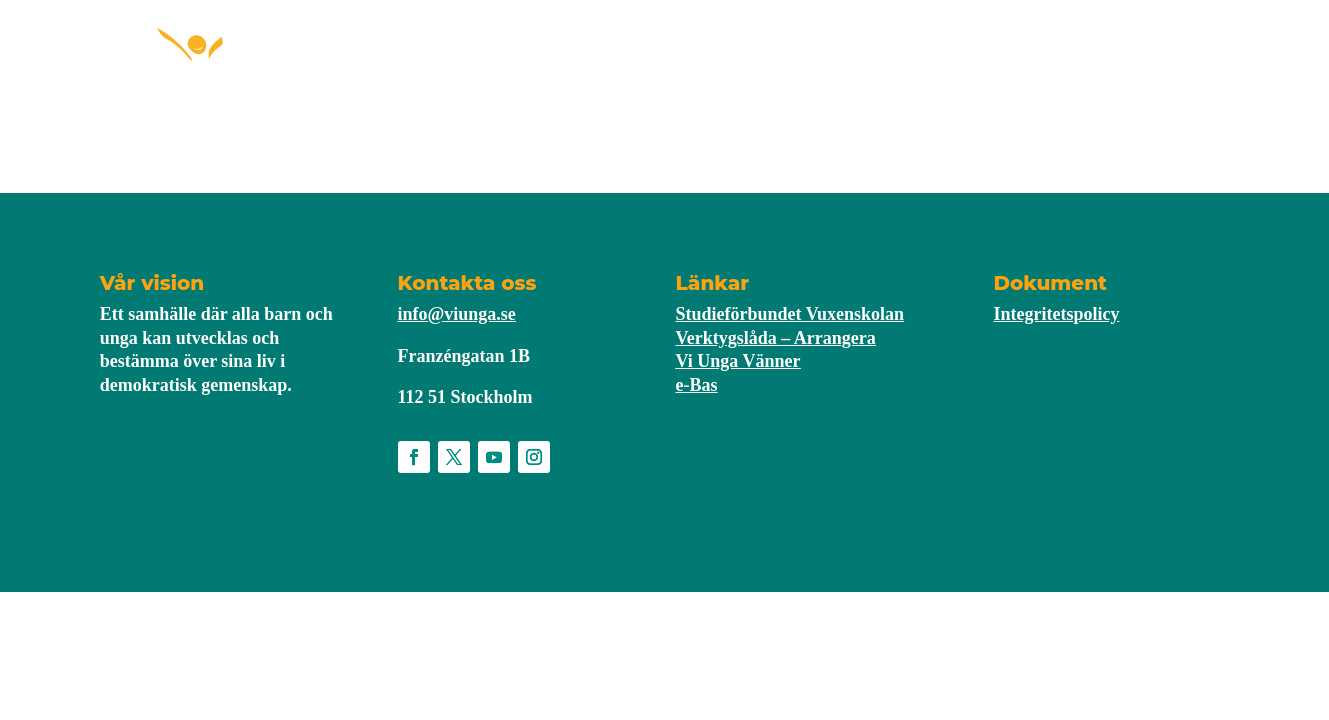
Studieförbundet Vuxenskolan (790, 314)
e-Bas (697, 385)
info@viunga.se (457, 314)
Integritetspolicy (1056, 314)
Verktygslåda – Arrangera (776, 338)
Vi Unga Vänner (738, 361)
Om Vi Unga (928, 67)
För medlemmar (690, 67)
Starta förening (526, 67)
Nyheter (827, 67)
